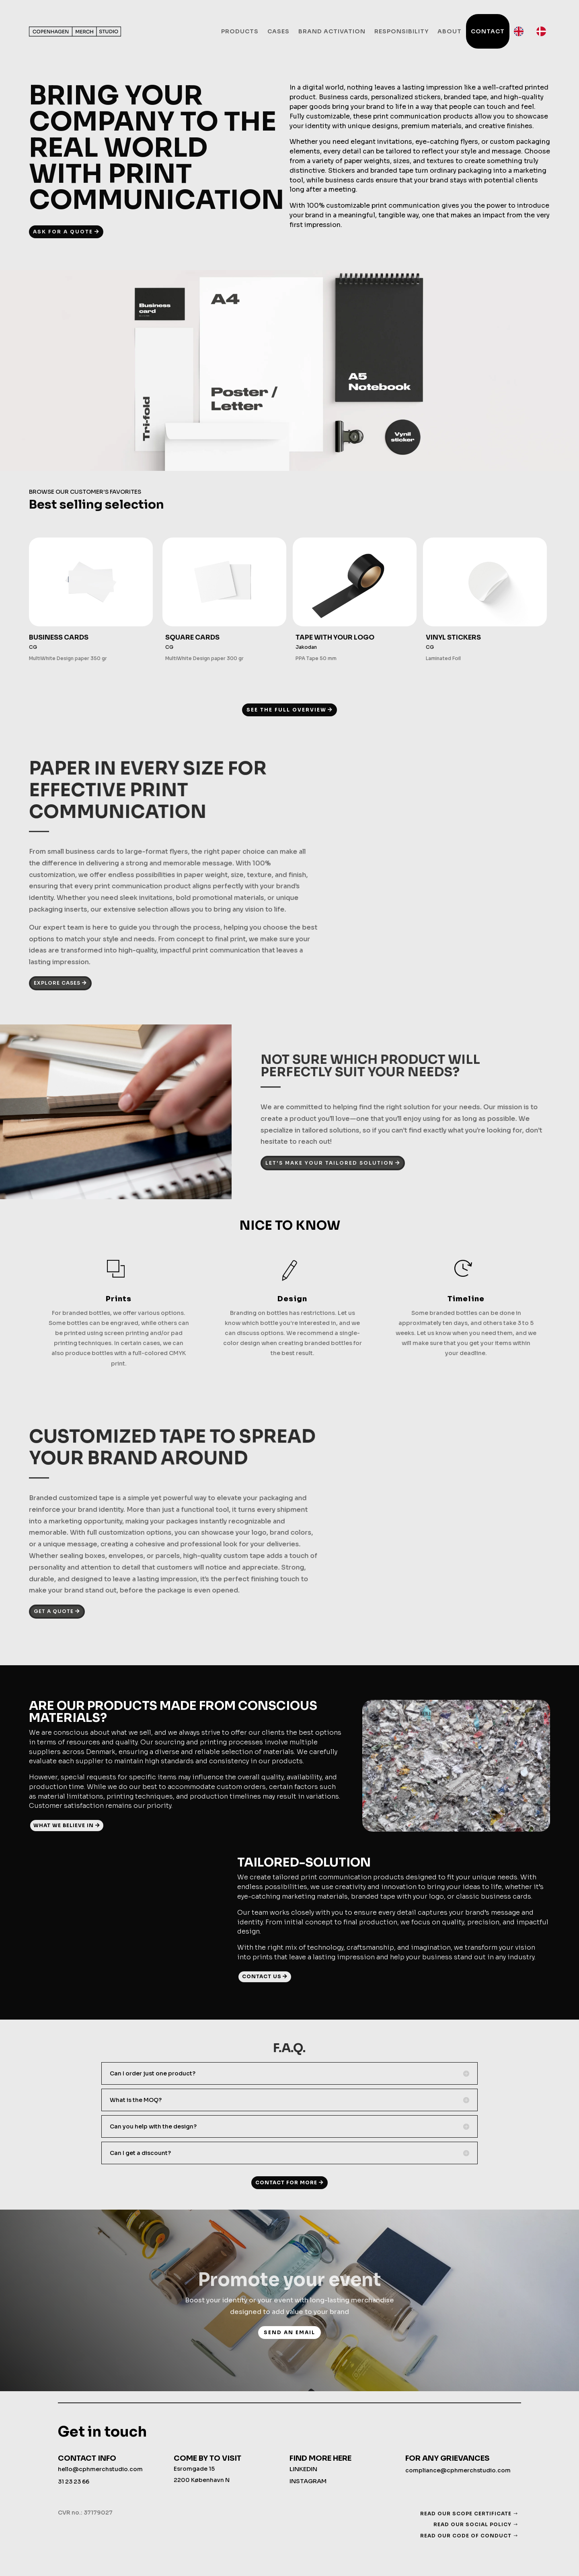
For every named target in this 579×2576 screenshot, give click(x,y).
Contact (488, 31)
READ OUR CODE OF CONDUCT (465, 2536)
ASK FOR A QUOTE (63, 232)
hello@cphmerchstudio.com (100, 2469)
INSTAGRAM (308, 2481)
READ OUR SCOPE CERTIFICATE (465, 2514)
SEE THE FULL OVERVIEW (286, 710)
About (449, 31)
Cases (278, 31)
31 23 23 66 (73, 2481)
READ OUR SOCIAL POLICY (472, 2524)
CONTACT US (261, 1976)
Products (240, 31)
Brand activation (331, 31)
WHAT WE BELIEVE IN (63, 1825)
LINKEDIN (303, 2469)
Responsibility (401, 31)
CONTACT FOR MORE (286, 2182)
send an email (289, 2332)
